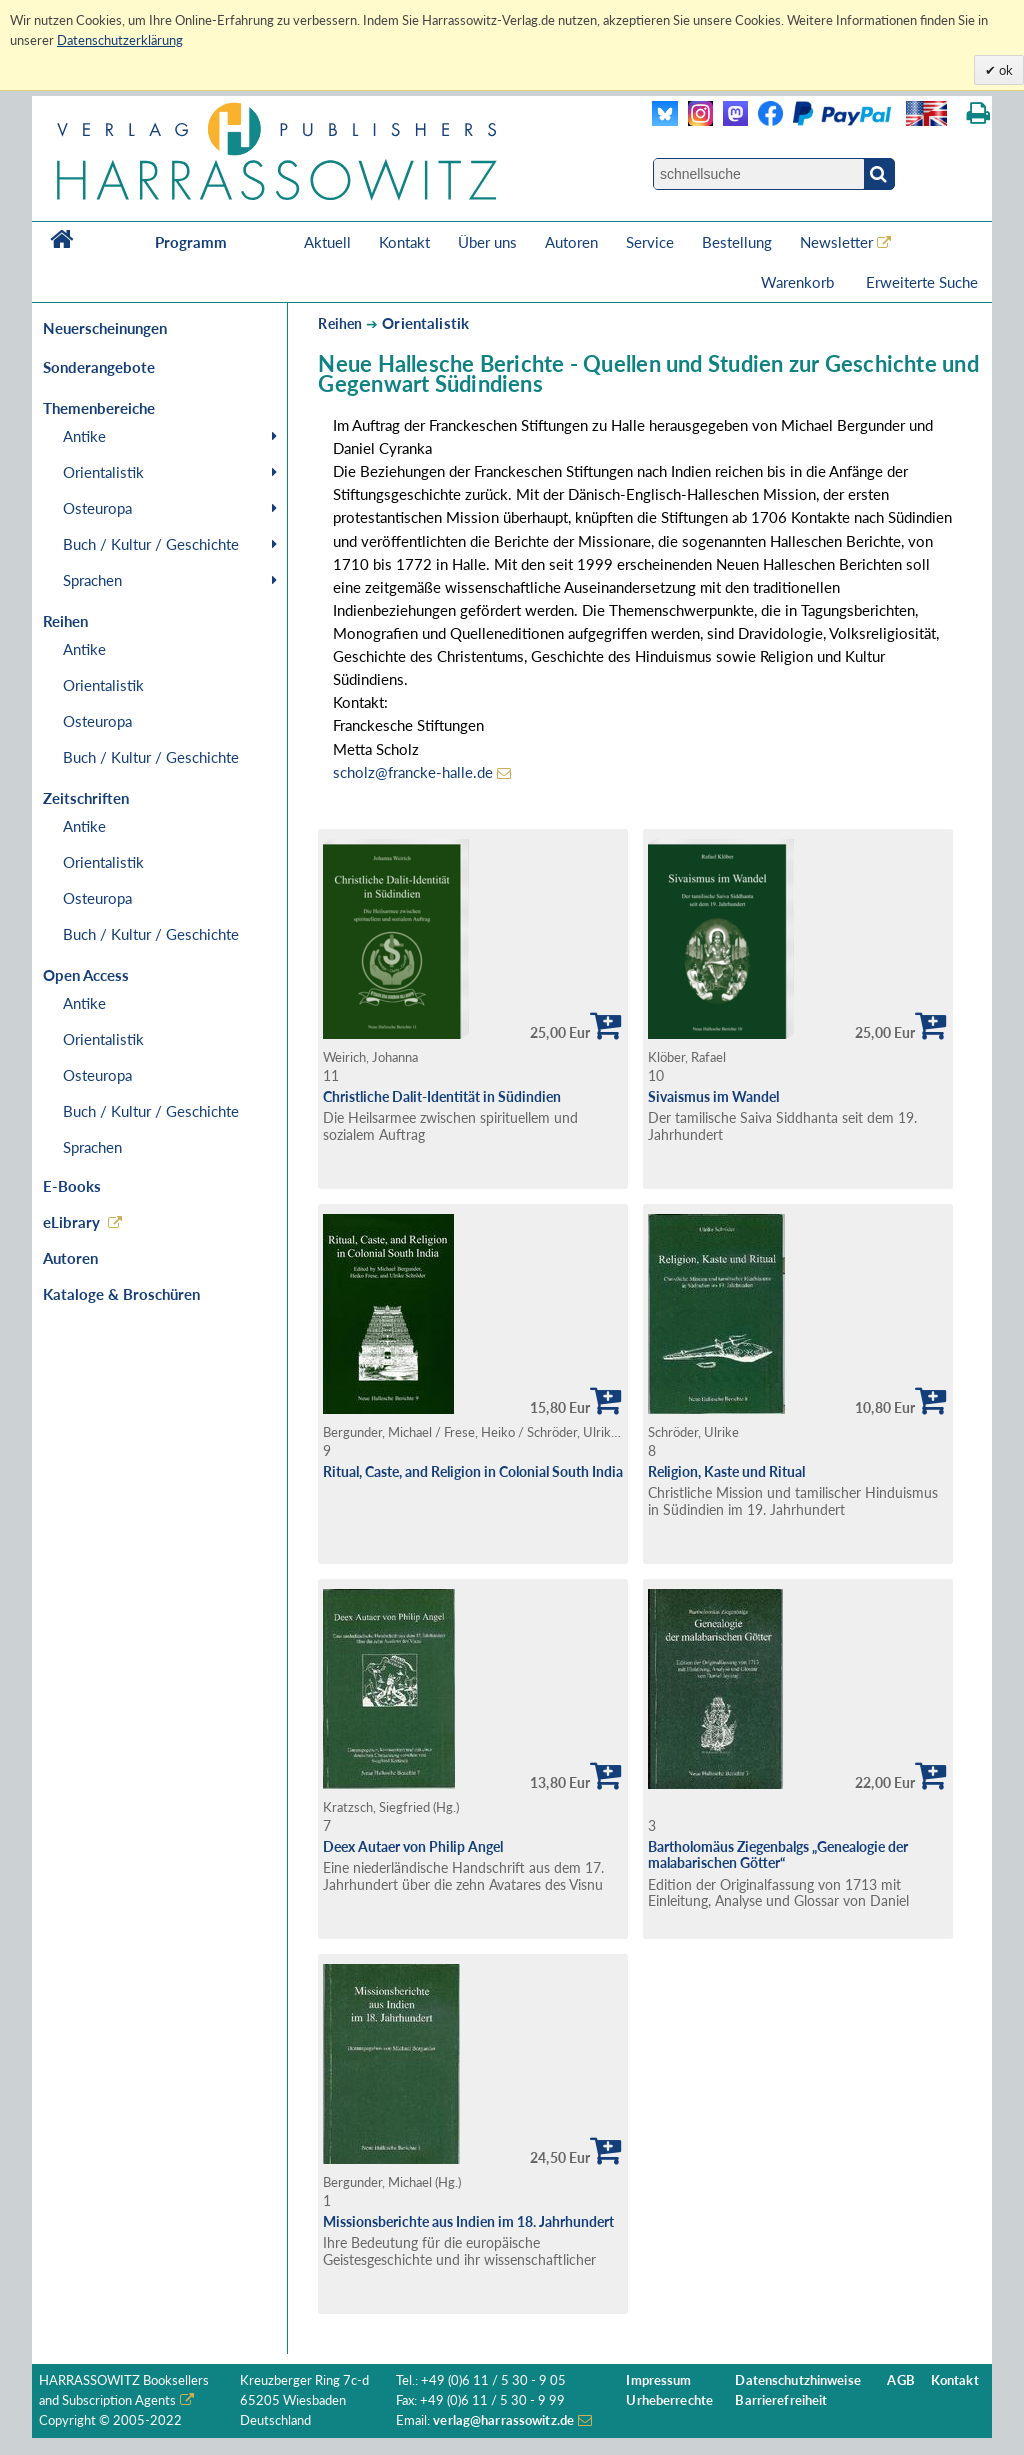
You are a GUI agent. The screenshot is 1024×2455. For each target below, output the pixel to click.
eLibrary (71, 1222)
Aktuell (327, 242)
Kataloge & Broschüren (121, 1294)
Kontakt (404, 242)
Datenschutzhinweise (797, 2380)
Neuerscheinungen (105, 328)
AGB (900, 2380)
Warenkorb (799, 282)
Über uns (487, 242)
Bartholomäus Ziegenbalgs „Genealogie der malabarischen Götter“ (778, 1855)
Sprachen (92, 580)
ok (1004, 70)
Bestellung (737, 242)
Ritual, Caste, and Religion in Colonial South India (473, 1471)
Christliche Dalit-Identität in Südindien (442, 1096)
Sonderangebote (99, 367)
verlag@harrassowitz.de (503, 2420)
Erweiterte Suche (922, 282)
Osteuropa (97, 508)
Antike (84, 436)
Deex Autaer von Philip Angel (413, 1846)
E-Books (72, 1186)
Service (650, 242)
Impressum (658, 2380)
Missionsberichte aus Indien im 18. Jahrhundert (468, 2221)
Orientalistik (103, 472)
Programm (191, 242)
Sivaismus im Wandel (713, 1096)
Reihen (340, 323)
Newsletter (836, 242)
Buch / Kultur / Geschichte (151, 544)
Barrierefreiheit (781, 2400)
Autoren (571, 242)
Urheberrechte (669, 2400)
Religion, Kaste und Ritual (726, 1471)
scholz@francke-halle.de (413, 772)
